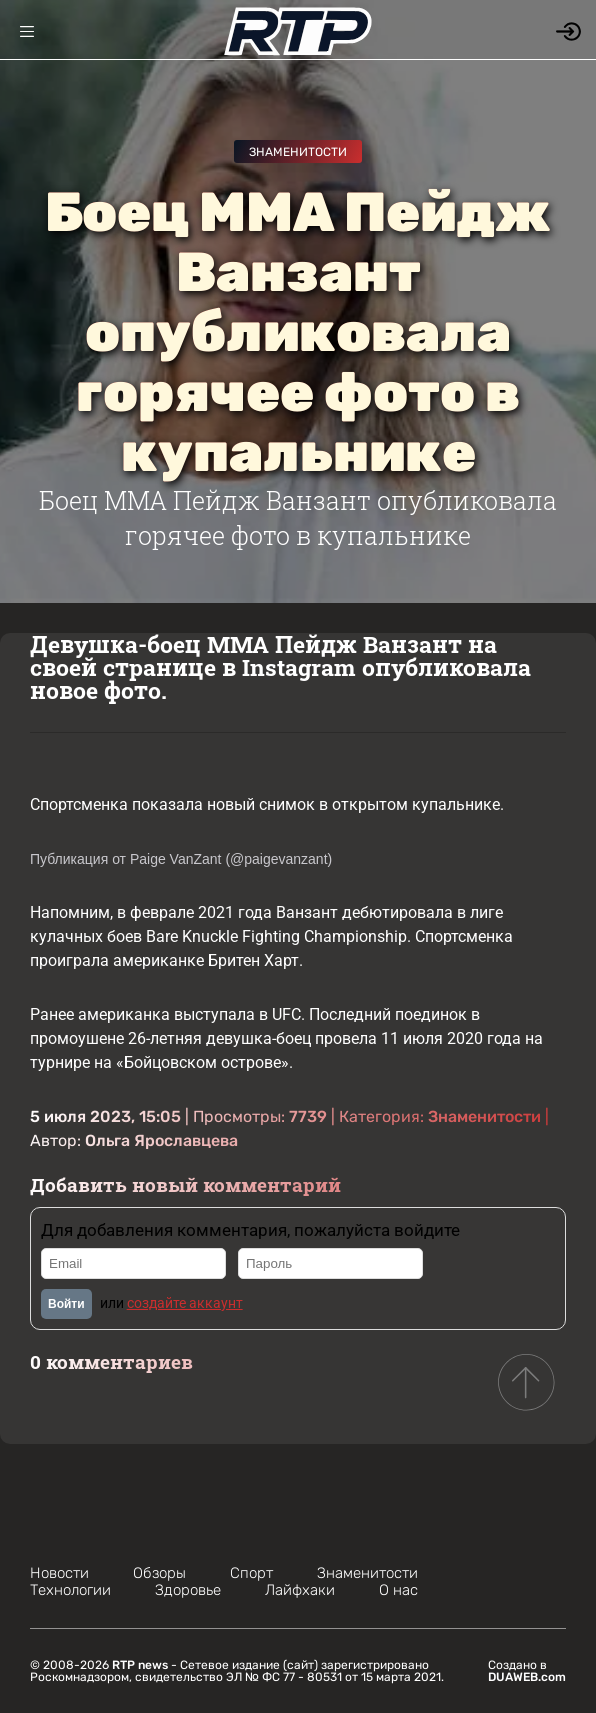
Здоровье (188, 1590)
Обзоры (159, 1573)
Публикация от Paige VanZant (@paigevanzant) (181, 859)
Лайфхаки (300, 1590)
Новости (59, 1573)
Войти (66, 1304)
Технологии (70, 1590)
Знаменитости (298, 152)
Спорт (251, 1573)
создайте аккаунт (185, 1303)
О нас (398, 1590)
